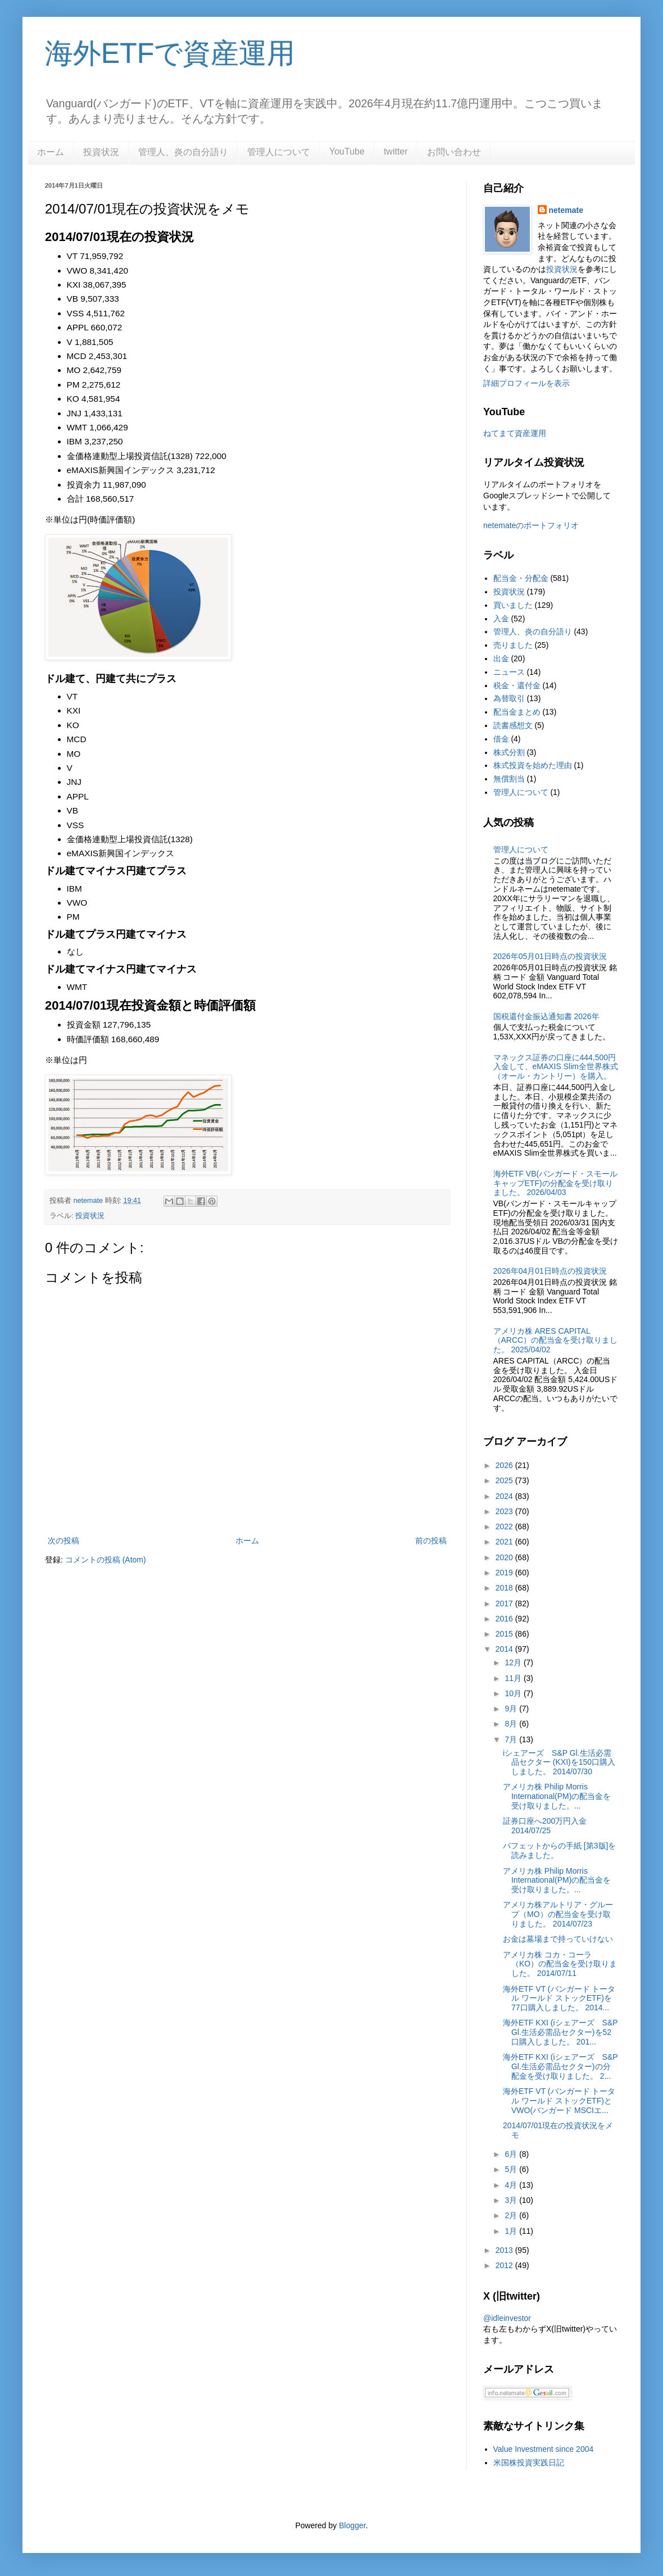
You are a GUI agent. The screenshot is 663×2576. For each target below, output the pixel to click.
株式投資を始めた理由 (532, 765)
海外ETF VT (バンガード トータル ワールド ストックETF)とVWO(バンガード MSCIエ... (559, 2101)
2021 (505, 1541)
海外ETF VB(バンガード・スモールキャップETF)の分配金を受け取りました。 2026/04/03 (555, 1183)
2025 (505, 1480)
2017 (505, 1603)
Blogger (352, 2525)
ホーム (50, 152)
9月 (512, 1708)
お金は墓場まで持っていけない (558, 1938)
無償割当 (509, 778)
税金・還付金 (517, 685)
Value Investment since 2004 (543, 2449)
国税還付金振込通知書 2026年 (546, 1016)
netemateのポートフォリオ (531, 525)
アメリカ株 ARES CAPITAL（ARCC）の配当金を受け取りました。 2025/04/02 (555, 1340)
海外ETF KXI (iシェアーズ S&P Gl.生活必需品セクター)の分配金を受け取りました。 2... (560, 2066)
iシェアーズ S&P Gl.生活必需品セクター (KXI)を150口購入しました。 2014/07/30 (559, 1762)
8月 (512, 1723)
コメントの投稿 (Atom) (105, 1559)
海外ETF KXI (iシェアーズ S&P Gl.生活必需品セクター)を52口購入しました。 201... (560, 2032)
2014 (505, 1648)
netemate (566, 210)
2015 (505, 1633)
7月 (512, 1739)
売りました (513, 644)
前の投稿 (431, 1540)
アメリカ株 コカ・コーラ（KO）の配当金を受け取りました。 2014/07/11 (560, 1964)
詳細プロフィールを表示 (526, 383)
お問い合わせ (454, 152)
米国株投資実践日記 (528, 2462)
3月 (512, 2200)
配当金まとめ (517, 711)
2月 (512, 2215)
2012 (505, 2265)
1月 (512, 2231)
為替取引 (509, 698)
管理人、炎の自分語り (183, 152)
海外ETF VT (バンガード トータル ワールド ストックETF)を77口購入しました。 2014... (559, 1998)
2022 (505, 1526)
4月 (512, 2184)
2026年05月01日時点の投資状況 (550, 956)
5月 (512, 2169)
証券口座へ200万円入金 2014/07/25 (545, 1825)
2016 (505, 1618)
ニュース (509, 671)
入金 (501, 618)
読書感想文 (513, 725)
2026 (505, 1465)
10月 (514, 1693)
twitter (396, 151)
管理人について (278, 152)
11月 (514, 1678)
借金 (501, 738)
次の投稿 (63, 1540)
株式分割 (509, 752)
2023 (505, 1511)
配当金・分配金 (520, 578)
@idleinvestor (507, 2318)
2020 (505, 1557)
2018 (505, 1587)
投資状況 (101, 152)
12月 (514, 1662)
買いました (513, 605)
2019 (505, 1572)
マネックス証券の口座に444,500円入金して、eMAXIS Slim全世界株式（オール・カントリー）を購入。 (555, 1067)
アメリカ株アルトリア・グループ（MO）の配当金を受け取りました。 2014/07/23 (558, 1914)
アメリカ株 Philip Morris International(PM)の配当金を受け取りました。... (557, 1796)
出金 (501, 658)
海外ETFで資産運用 (170, 53)
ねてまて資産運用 (514, 433)
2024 (505, 1496)
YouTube (347, 151)
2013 (505, 2250)
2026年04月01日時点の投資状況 (550, 1270)
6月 (512, 2154)
